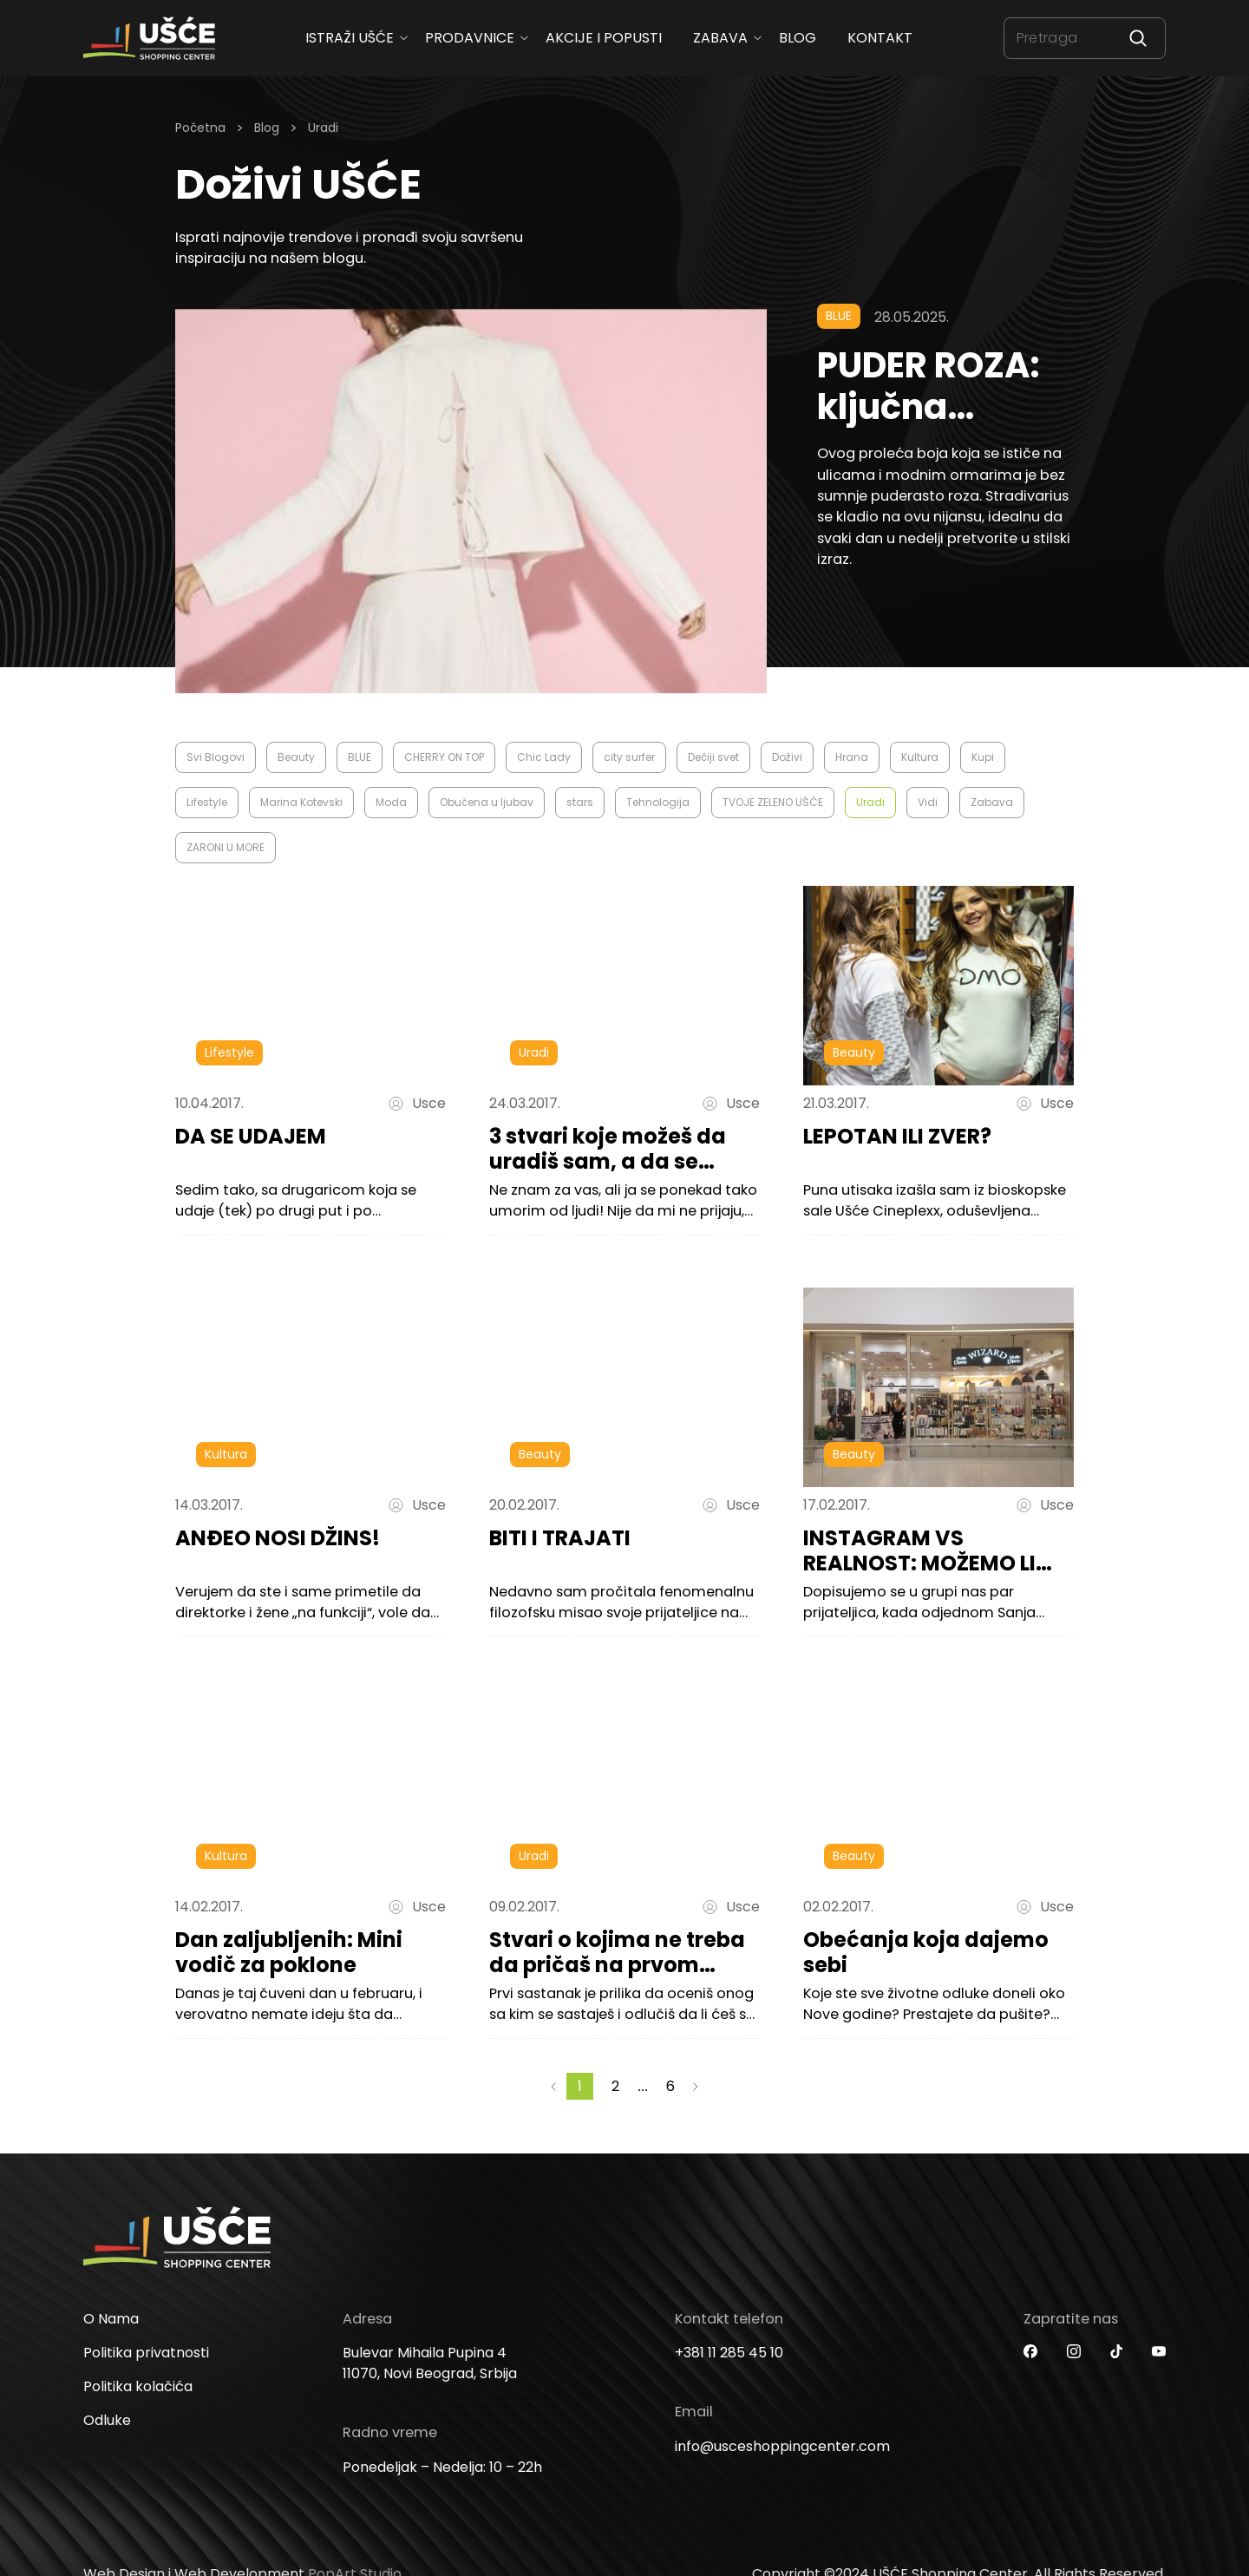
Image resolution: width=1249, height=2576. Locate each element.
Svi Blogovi (215, 757)
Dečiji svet (713, 757)
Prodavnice (469, 38)
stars (579, 802)
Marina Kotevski (301, 802)
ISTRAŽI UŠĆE (349, 38)
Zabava (720, 38)
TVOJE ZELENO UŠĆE (773, 802)
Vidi (928, 802)
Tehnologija (658, 802)
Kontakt (879, 38)
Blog (797, 38)
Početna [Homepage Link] (200, 127)
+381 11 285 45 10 (729, 2380)
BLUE (359, 757)
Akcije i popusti (604, 38)
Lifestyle (206, 802)
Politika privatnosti (146, 2380)
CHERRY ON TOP (444, 757)
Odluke (107, 2448)
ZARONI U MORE (225, 847)
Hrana (851, 757)
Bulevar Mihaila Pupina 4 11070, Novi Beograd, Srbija (430, 2390)
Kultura (919, 757)
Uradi (870, 802)
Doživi (787, 757)
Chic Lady (544, 757)
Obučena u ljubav (486, 802)
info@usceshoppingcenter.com (782, 2474)
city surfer (629, 757)
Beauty (296, 757)
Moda (391, 802)
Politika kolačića (138, 2414)
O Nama (111, 2346)
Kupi (982, 757)
